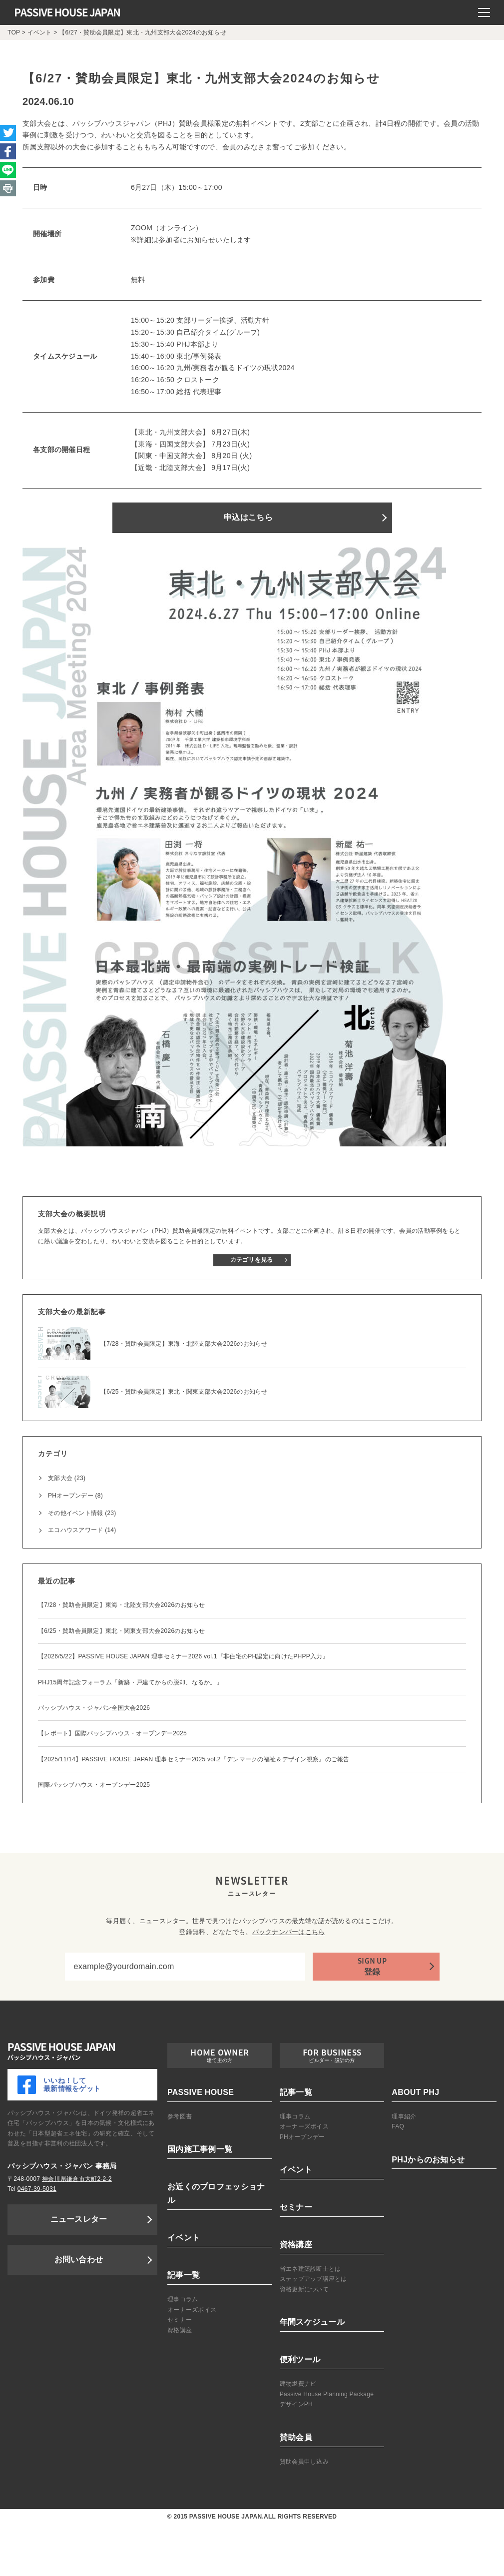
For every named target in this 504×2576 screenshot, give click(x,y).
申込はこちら (248, 517)
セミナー (179, 2319)
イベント (183, 2237)
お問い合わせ (78, 2259)
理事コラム (182, 2299)
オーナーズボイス (191, 2309)
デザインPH (296, 2404)
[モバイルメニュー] (484, 12)
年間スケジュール (312, 2322)
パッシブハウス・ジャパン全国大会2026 (94, 1707)
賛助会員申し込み (304, 2461)
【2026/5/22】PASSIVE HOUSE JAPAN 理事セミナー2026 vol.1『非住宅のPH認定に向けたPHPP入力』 (183, 1656)
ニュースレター (78, 2219)
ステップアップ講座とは (313, 2278)
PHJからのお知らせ (428, 2159)
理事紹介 (404, 2116)
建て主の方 (219, 2060)
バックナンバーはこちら (288, 1932)
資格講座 (179, 2330)
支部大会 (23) (66, 1478)
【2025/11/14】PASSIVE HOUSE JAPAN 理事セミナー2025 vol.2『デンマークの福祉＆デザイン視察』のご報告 (194, 1759)
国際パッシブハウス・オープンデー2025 (94, 1784)
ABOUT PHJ (415, 2092)
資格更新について (304, 2289)
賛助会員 (296, 2437)
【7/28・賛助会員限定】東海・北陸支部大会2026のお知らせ (121, 1604)
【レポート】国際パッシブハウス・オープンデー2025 (112, 1733)
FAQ (398, 2126)
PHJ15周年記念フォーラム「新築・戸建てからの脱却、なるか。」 (130, 1682)
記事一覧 (183, 2275)
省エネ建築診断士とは (310, 2268)
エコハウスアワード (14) (82, 1530)
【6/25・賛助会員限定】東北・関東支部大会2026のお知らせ (121, 1630)
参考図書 (179, 2116)
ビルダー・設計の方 (332, 2060)
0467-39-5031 (36, 2188)
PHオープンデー (302, 2136)
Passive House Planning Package (327, 2394)
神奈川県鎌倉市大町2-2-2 (77, 2178)
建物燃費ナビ (298, 2383)
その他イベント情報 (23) (82, 1513)
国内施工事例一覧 (199, 2149)
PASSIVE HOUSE (200, 2092)
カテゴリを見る (251, 1259)
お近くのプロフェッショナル (216, 2193)
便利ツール (300, 2359)
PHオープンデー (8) (75, 1495)
